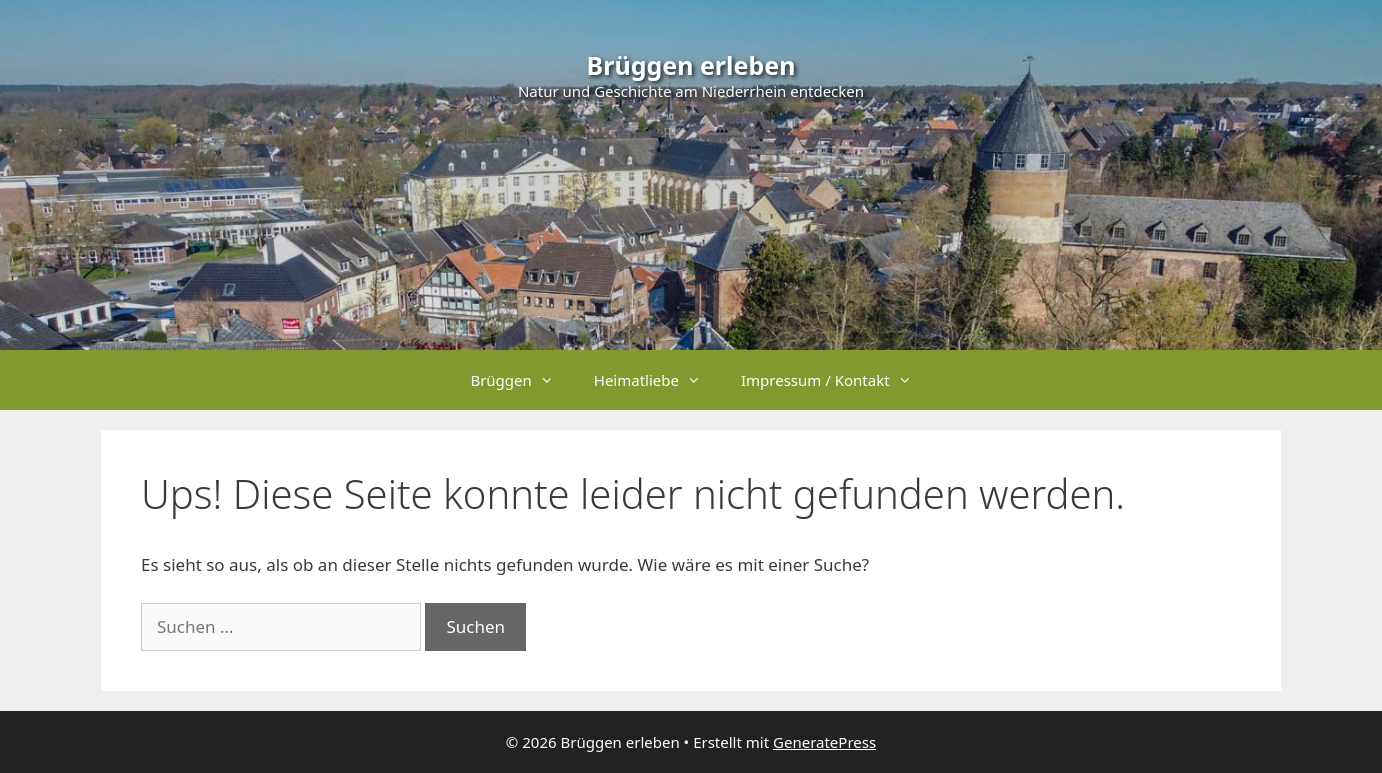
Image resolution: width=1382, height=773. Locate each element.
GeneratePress (824, 742)
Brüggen (521, 380)
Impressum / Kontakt (836, 380)
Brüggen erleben (691, 65)
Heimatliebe (657, 380)
